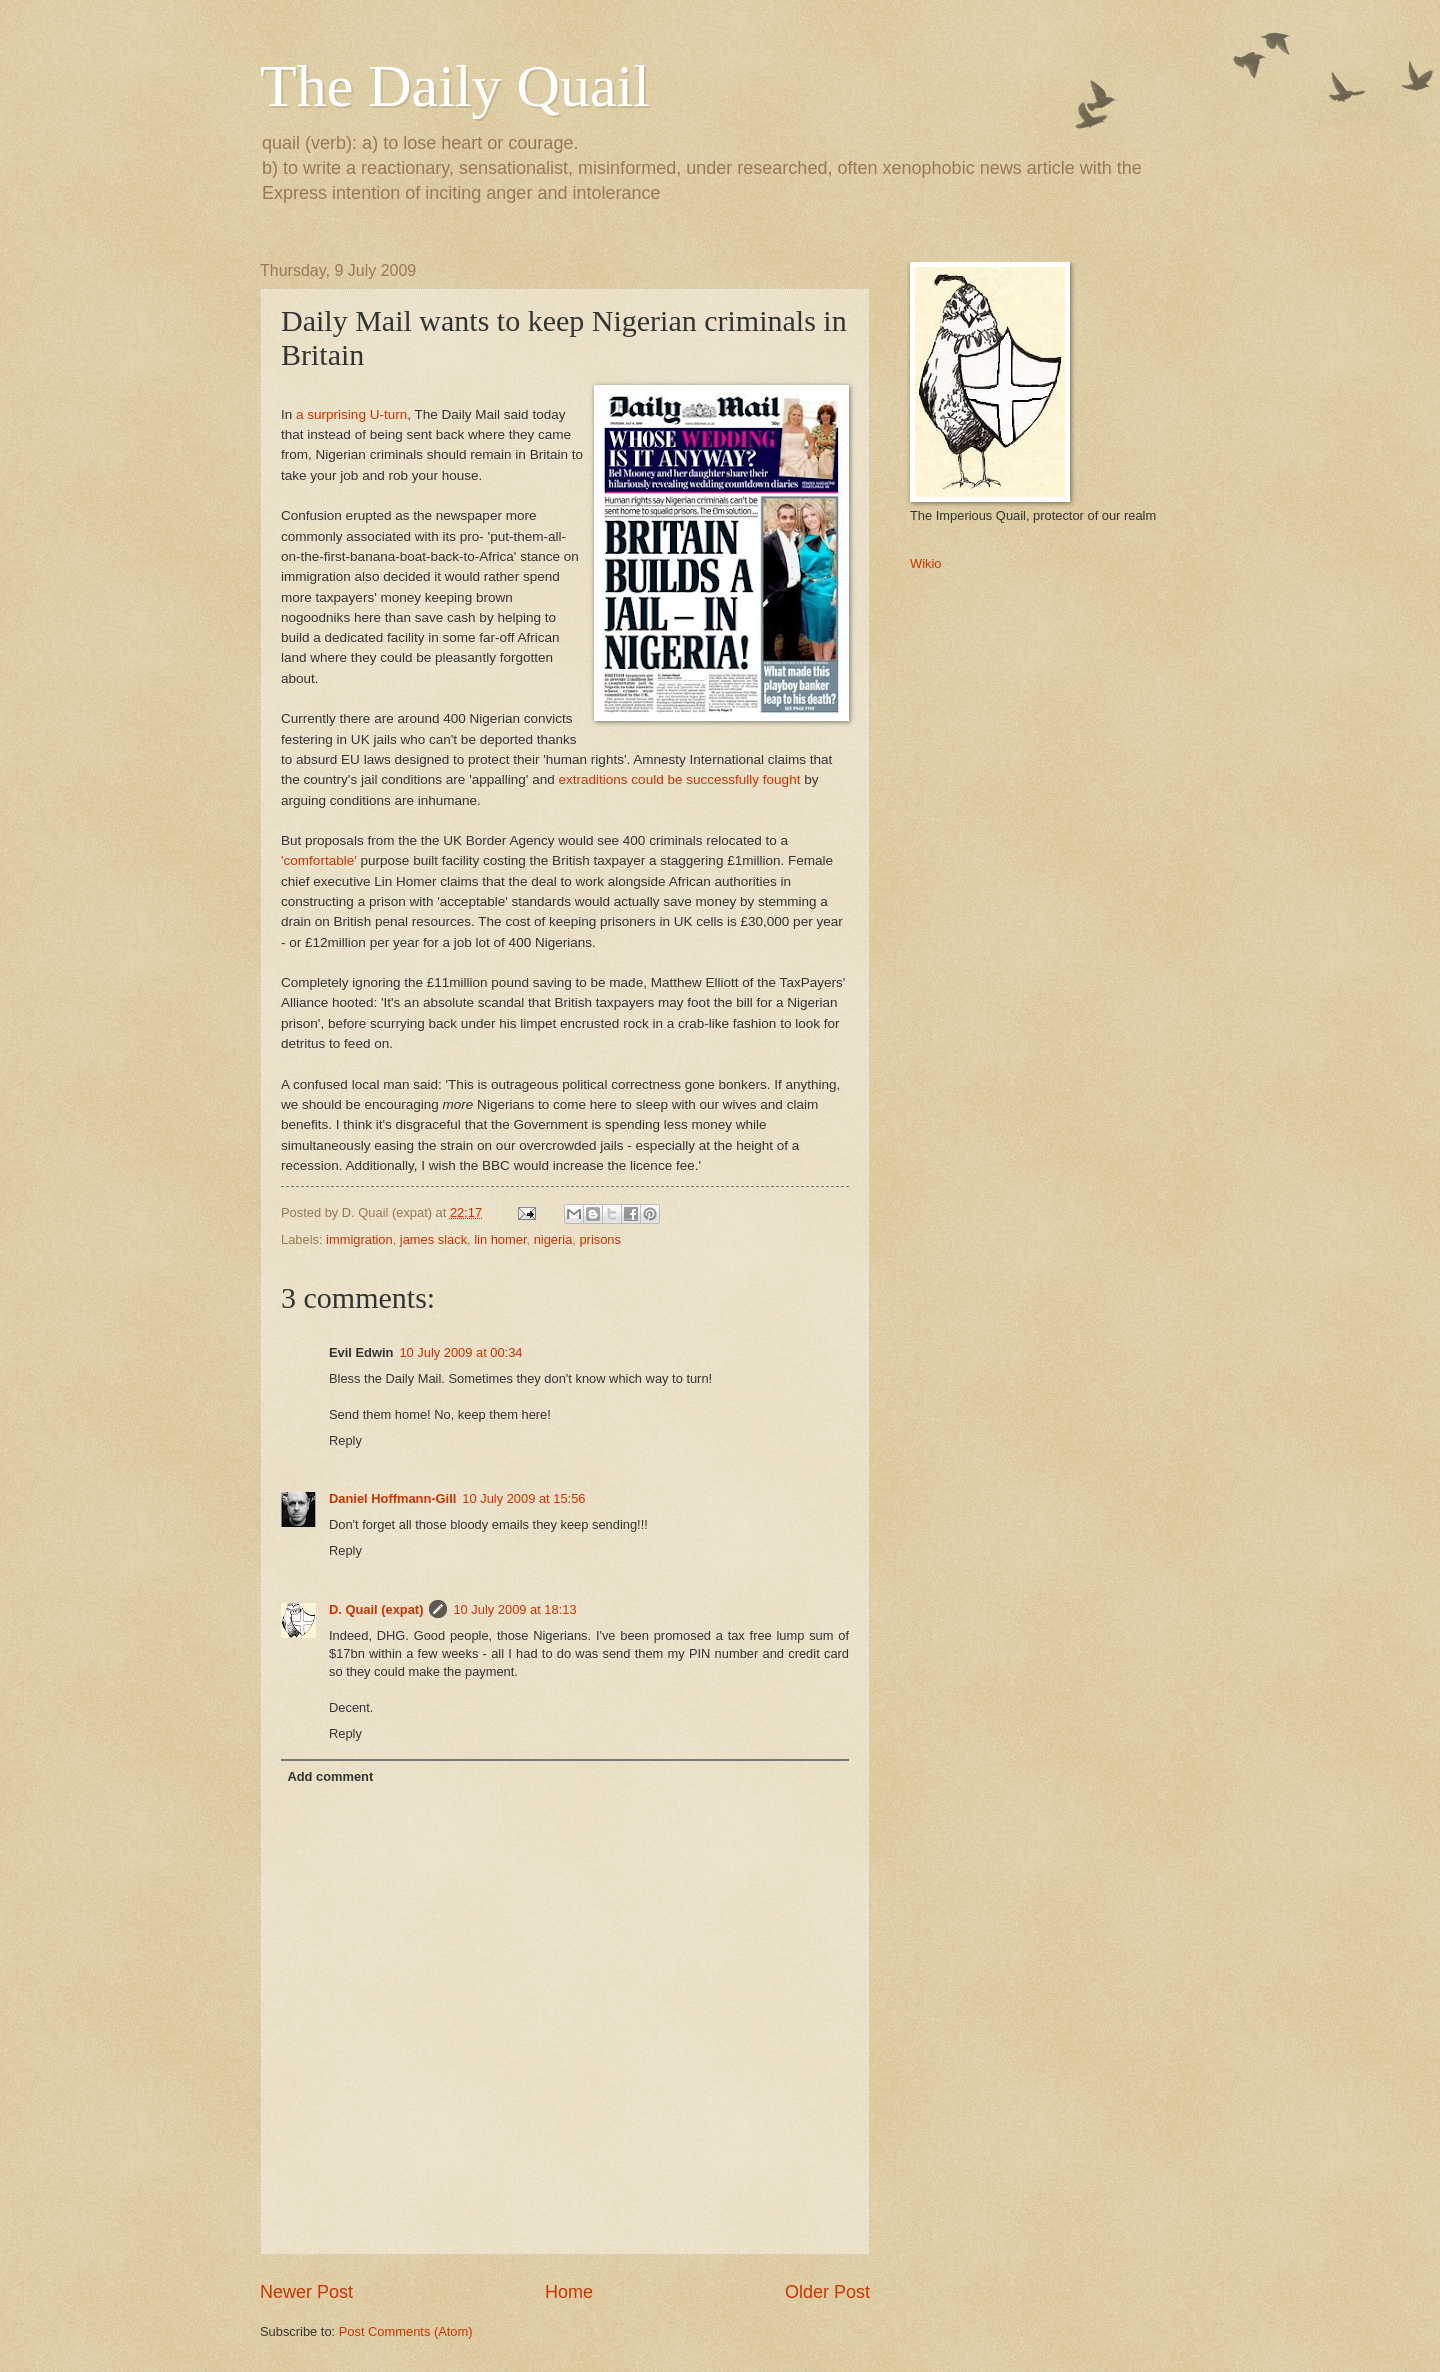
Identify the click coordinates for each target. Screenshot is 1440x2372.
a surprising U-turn (351, 414)
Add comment (330, 1776)
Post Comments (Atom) (406, 2331)
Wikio (925, 563)
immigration (359, 1239)
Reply (345, 1440)
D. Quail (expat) (376, 1609)
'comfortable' (319, 860)
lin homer (500, 1239)
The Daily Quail (455, 86)
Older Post (827, 2292)
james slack (433, 1239)
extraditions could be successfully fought (679, 779)
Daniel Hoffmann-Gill (392, 1498)
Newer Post (306, 2292)
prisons (600, 1239)
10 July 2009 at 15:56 (523, 1498)
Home (569, 2292)
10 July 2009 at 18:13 (514, 1609)
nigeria (553, 1239)
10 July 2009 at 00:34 (460, 1352)
